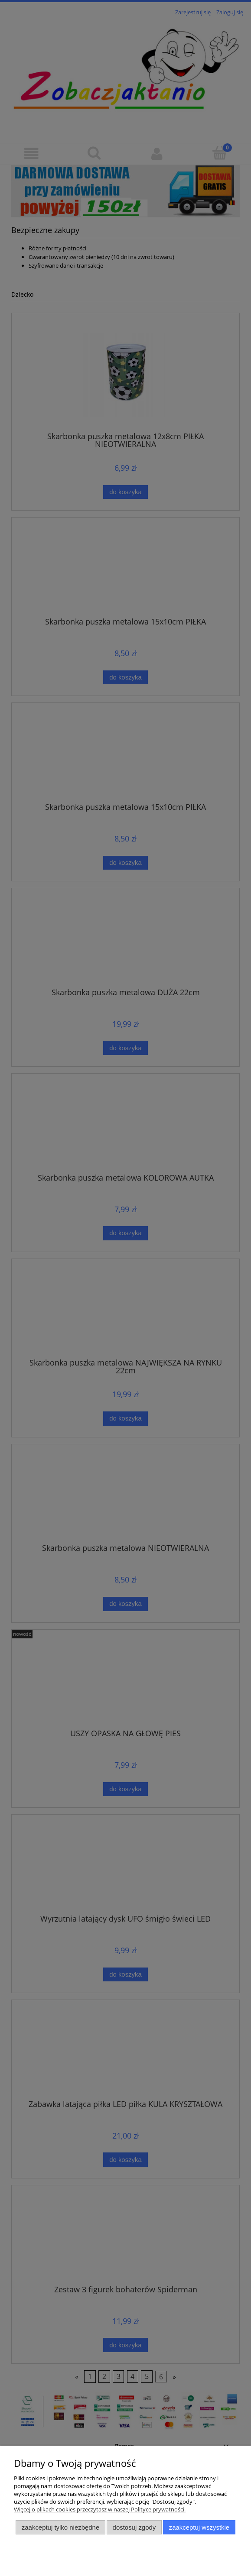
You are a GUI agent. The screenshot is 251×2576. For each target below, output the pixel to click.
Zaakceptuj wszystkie (199, 2527)
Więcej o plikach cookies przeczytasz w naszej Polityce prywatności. (100, 2509)
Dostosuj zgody (134, 2527)
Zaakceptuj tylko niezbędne (60, 2527)
